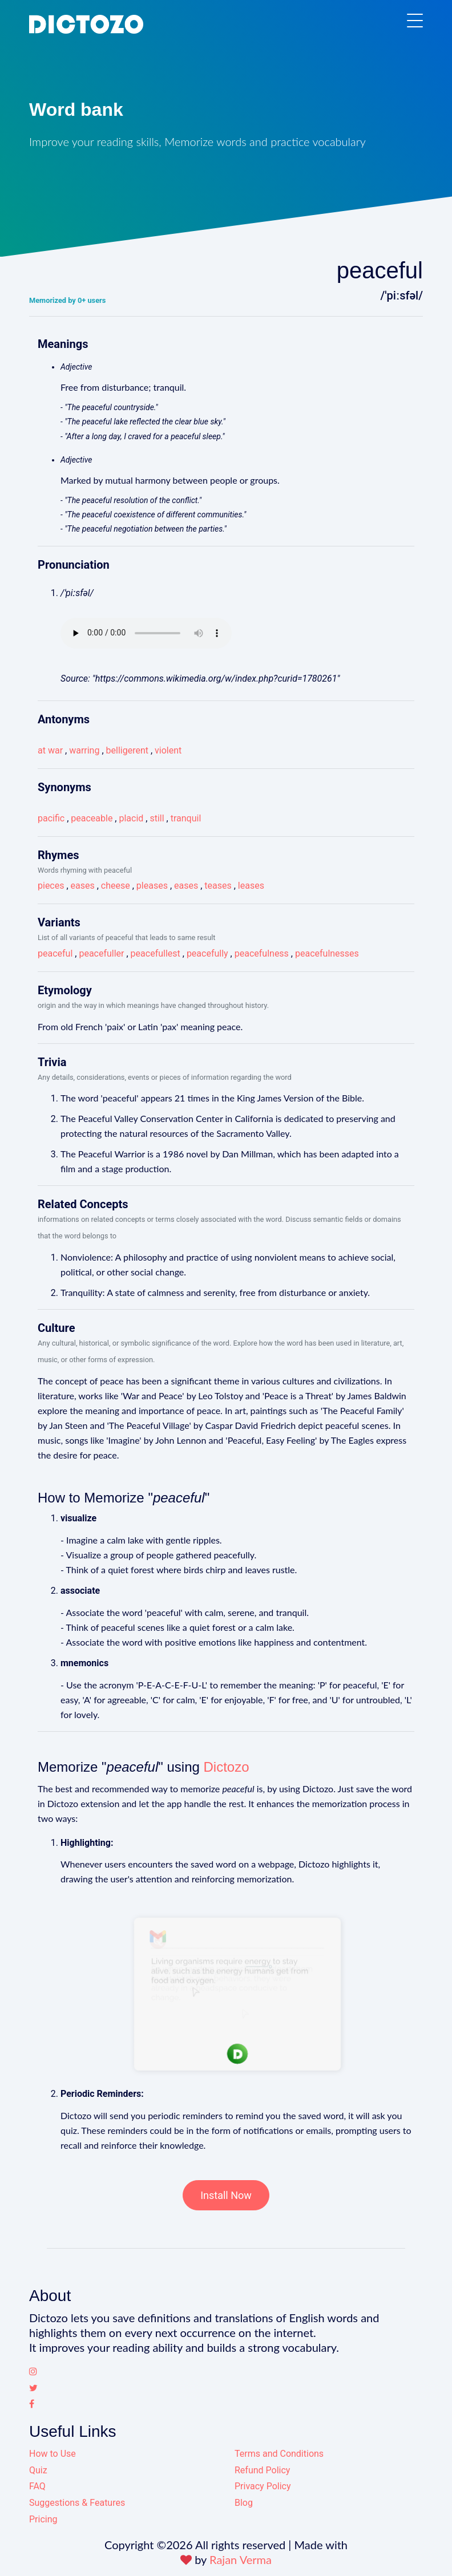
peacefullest (155, 953)
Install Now (226, 2195)
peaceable (91, 818)
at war (50, 750)
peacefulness (262, 953)
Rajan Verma (240, 2559)
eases (83, 885)
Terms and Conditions (279, 2453)
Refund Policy (262, 2470)
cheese (115, 885)
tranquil (186, 818)
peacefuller (101, 953)
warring (84, 750)
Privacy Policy (263, 2486)
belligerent (127, 750)
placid (131, 818)
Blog (244, 2502)
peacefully (207, 953)
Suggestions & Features (77, 2502)
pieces (51, 885)
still (157, 818)
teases (217, 885)
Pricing (43, 2519)
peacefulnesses (327, 953)
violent (168, 750)
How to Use (52, 2453)
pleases (152, 885)
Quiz (38, 2470)
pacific (51, 818)
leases (251, 885)
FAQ (37, 2486)
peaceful (55, 953)
